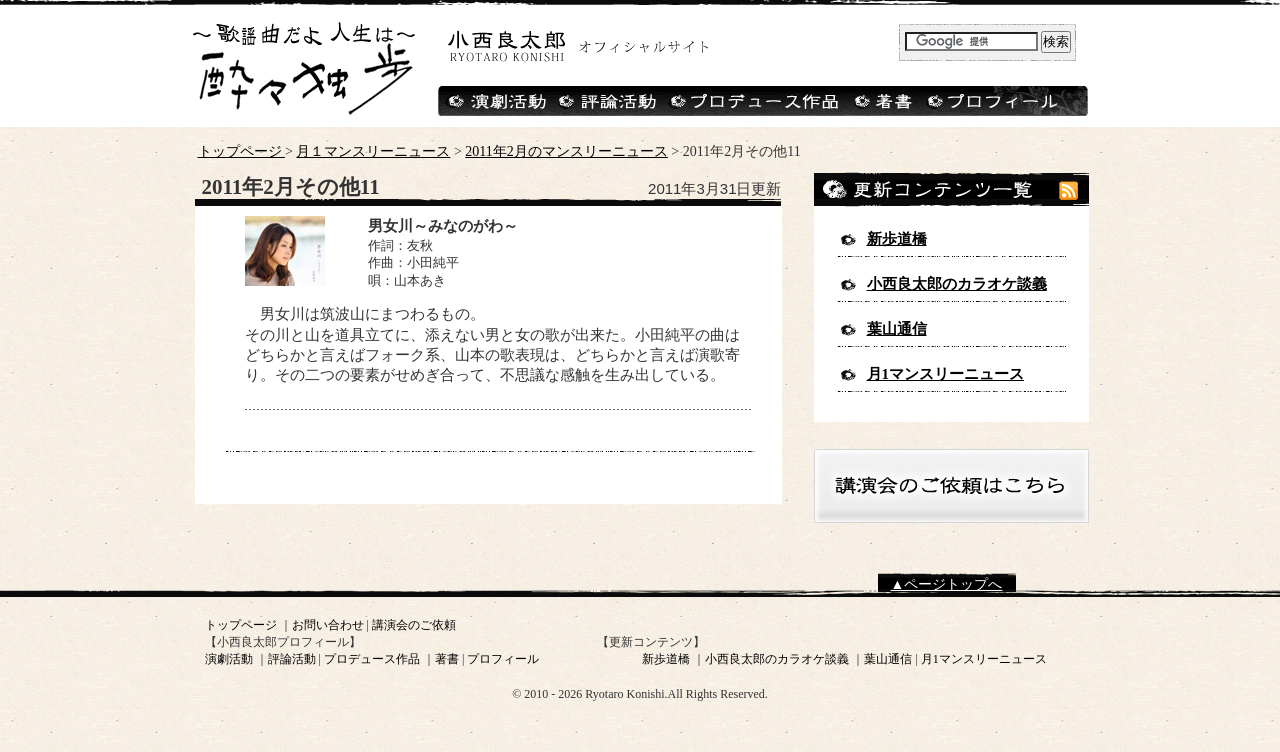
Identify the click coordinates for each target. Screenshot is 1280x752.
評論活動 (292, 659)
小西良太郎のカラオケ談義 (957, 284)
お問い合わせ (328, 625)
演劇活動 (229, 659)
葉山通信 (897, 329)
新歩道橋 (897, 239)
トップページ (242, 151)
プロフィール (503, 659)
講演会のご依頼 (414, 625)
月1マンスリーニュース (946, 374)
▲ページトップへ (947, 584)
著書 (447, 659)
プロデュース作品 (372, 659)
